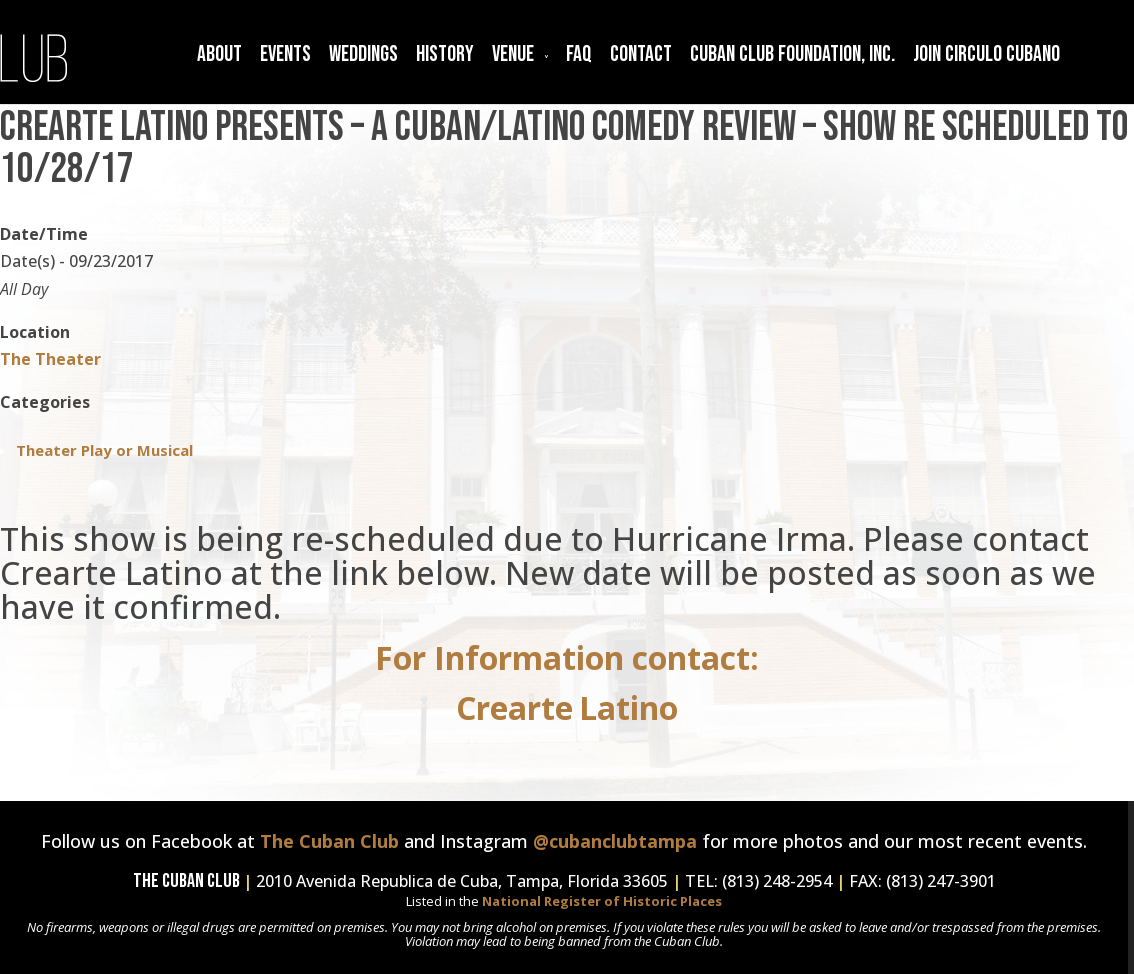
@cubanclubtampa (615, 841)
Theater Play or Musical (104, 450)
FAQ (579, 54)
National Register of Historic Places (602, 901)
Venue (513, 54)
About (219, 54)
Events (285, 54)
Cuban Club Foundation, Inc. (792, 54)
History (445, 54)
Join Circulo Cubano (986, 54)
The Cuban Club (329, 841)
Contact (641, 54)
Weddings (363, 54)
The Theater (50, 359)
